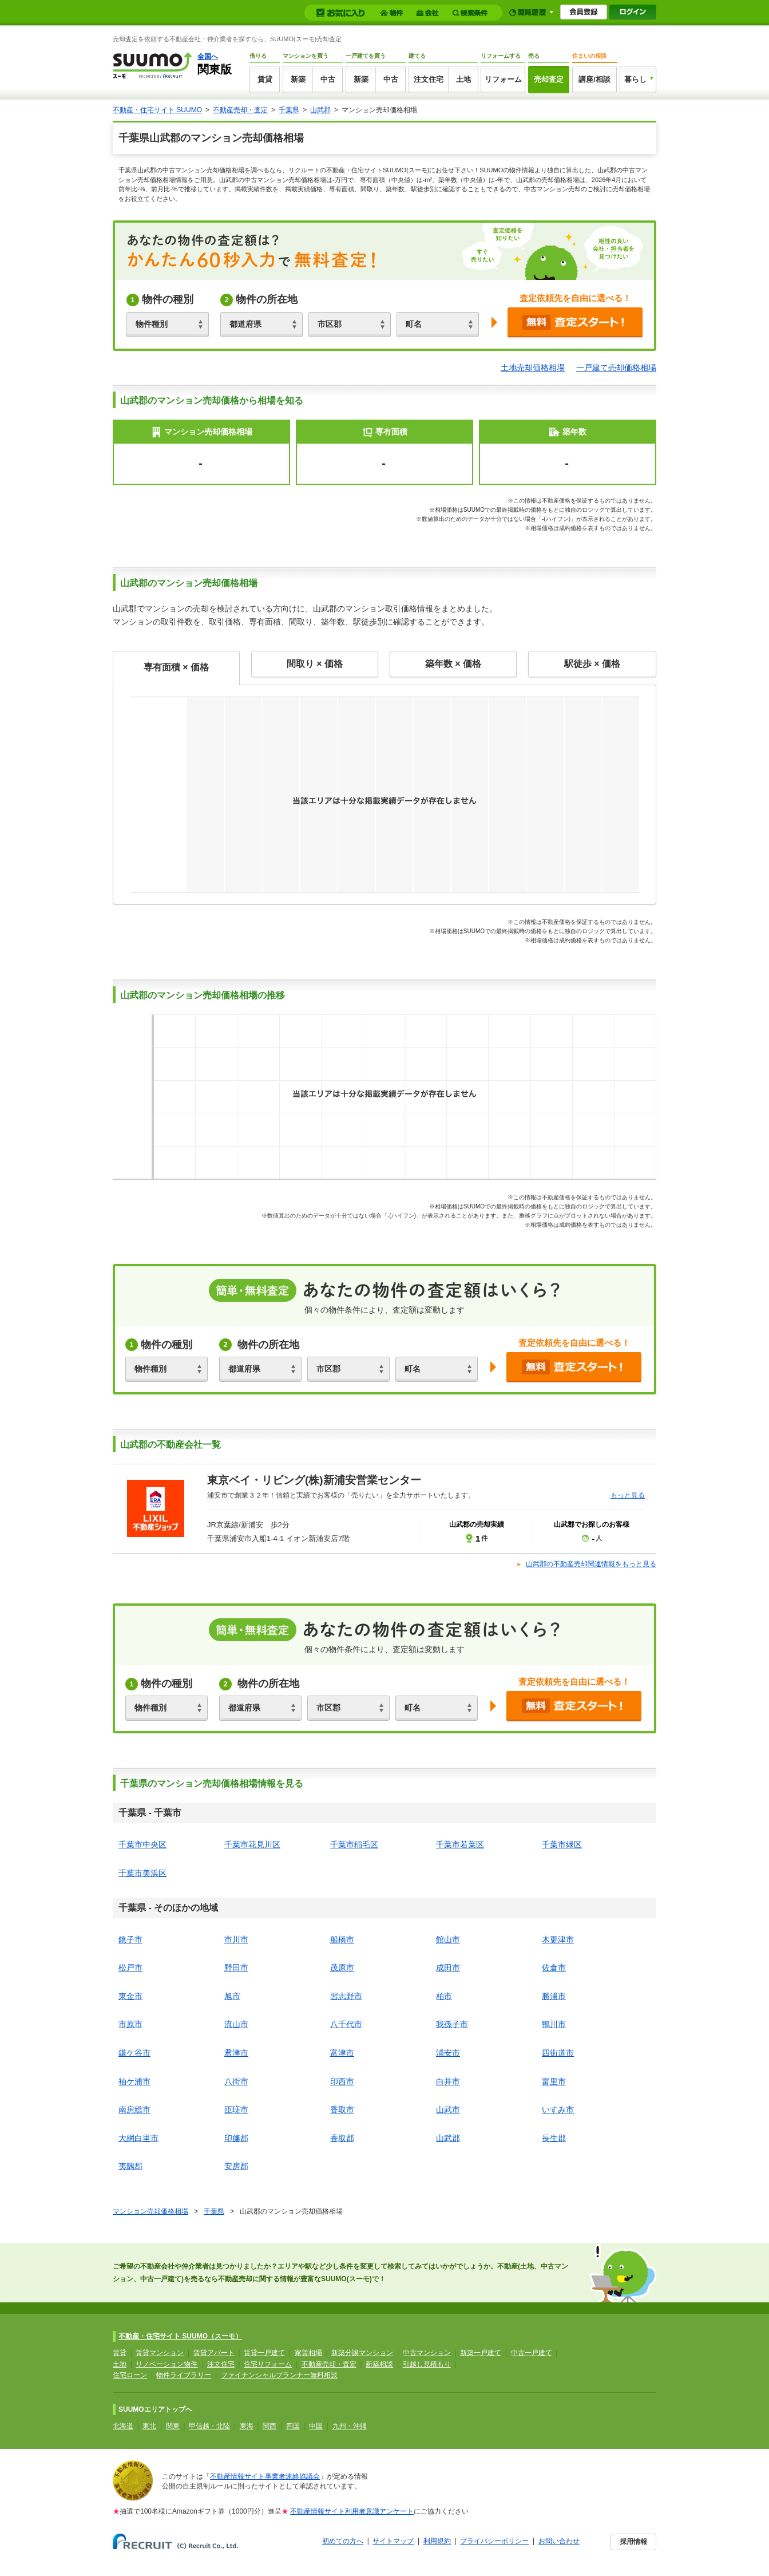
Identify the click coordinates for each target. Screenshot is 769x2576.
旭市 (232, 1996)
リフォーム (503, 79)
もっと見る (628, 1495)
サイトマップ (393, 2541)
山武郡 (320, 110)
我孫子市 (452, 2024)
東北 (149, 2426)
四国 (293, 2426)
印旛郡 (236, 2138)
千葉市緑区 (562, 1844)
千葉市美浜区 (142, 1873)
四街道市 (558, 2052)
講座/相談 (594, 79)
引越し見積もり (427, 2364)
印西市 (342, 2081)
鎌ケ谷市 (134, 2052)
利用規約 (437, 2541)
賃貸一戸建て (264, 2353)
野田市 (236, 1967)
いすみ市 (558, 2109)
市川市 (236, 1939)
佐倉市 (554, 1967)
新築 (298, 79)
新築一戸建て (480, 2353)
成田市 (448, 1967)
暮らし (635, 79)
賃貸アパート (214, 2353)
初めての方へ (342, 2541)
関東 (173, 2426)
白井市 (448, 2081)
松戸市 (130, 1967)
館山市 (448, 1939)
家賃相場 (308, 2353)
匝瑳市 (236, 2109)
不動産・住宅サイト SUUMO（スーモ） (180, 2336)
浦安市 (448, 2052)
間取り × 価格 (315, 664)
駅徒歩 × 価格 (592, 664)
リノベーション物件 (166, 2364)
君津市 (236, 2052)
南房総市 (134, 2109)
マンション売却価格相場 (150, 2211)
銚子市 (130, 1939)
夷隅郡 (130, 2166)
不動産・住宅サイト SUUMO (157, 110)
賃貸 (264, 79)
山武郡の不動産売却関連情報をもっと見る (591, 1564)
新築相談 (379, 2364)
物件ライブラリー (183, 2375)
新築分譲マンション (362, 2353)
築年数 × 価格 (453, 664)
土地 (463, 79)
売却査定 (549, 79)
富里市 (554, 2081)
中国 (316, 2426)
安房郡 (236, 2166)
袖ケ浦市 (134, 2081)
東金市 (130, 1996)
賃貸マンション (160, 2353)
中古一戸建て (531, 2353)
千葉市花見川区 (252, 1844)
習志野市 (346, 1996)
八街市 (236, 2081)
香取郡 (342, 2138)
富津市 (342, 2052)
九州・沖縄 (349, 2426)
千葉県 (289, 110)
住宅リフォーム (268, 2364)
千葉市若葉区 (460, 1844)
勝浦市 (554, 1996)
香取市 (342, 2109)
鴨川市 (554, 2024)
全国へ (207, 57)
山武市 (448, 2109)
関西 (269, 2426)
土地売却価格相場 (533, 367)
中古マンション (427, 2353)
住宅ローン (130, 2375)
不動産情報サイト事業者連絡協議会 (265, 2476)
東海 (246, 2426)
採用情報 (633, 2542)
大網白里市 (138, 2138)
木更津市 (558, 1939)
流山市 (236, 2024)
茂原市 (342, 1967)
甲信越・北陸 (209, 2426)
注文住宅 (428, 79)
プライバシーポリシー (494, 2541)
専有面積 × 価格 (176, 667)
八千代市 (346, 2024)
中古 (327, 79)
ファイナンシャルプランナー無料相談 (279, 2375)
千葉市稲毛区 (354, 1844)
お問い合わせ (559, 2541)
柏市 (444, 1996)
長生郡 (554, 2138)
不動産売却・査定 (240, 110)
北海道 (123, 2426)
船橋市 (342, 1939)
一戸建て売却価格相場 (616, 367)
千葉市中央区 (142, 1844)
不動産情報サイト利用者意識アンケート (352, 2511)
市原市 (130, 2024)
